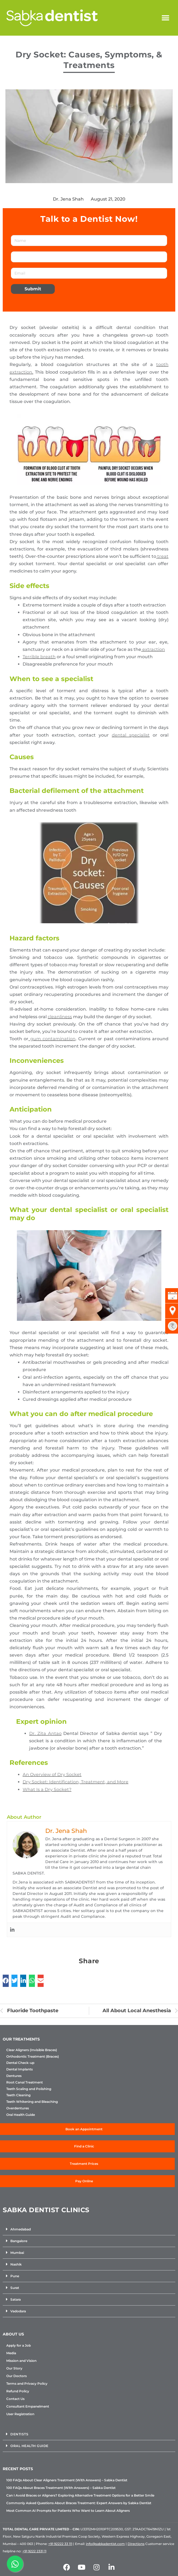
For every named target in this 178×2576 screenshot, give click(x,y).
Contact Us (15, 2399)
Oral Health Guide (20, 2115)
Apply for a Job (18, 2345)
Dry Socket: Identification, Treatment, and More (75, 1781)
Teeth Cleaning (18, 2095)
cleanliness (60, 1016)
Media (11, 2353)
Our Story (14, 2368)
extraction (153, 649)
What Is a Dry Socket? (47, 1789)
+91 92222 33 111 (60, 2544)
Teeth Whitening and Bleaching (32, 2102)
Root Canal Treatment (24, 2082)
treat (162, 556)
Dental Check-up (20, 2063)
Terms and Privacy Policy (26, 2383)
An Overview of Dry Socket (52, 1774)
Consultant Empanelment (27, 2406)
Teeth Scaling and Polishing (28, 2089)
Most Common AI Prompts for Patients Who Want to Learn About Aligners (68, 2511)
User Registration (20, 2414)
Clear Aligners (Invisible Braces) (31, 2050)
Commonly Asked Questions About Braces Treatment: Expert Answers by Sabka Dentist (78, 2503)
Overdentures (17, 2108)
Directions (136, 2544)
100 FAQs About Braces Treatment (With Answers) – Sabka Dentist (61, 2488)
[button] (165, 18)
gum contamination (52, 1038)
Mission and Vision (21, 2361)
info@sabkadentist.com (105, 2544)
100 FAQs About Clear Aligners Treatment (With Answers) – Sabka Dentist (66, 2480)
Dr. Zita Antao (45, 1733)
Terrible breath (39, 656)
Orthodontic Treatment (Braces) (32, 2056)
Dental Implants (19, 2069)
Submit (33, 288)
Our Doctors (16, 2376)
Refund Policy (17, 2391)
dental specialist (131, 735)
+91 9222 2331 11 (34, 2551)
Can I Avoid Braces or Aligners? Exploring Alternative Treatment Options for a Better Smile (80, 2495)
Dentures (14, 2076)
